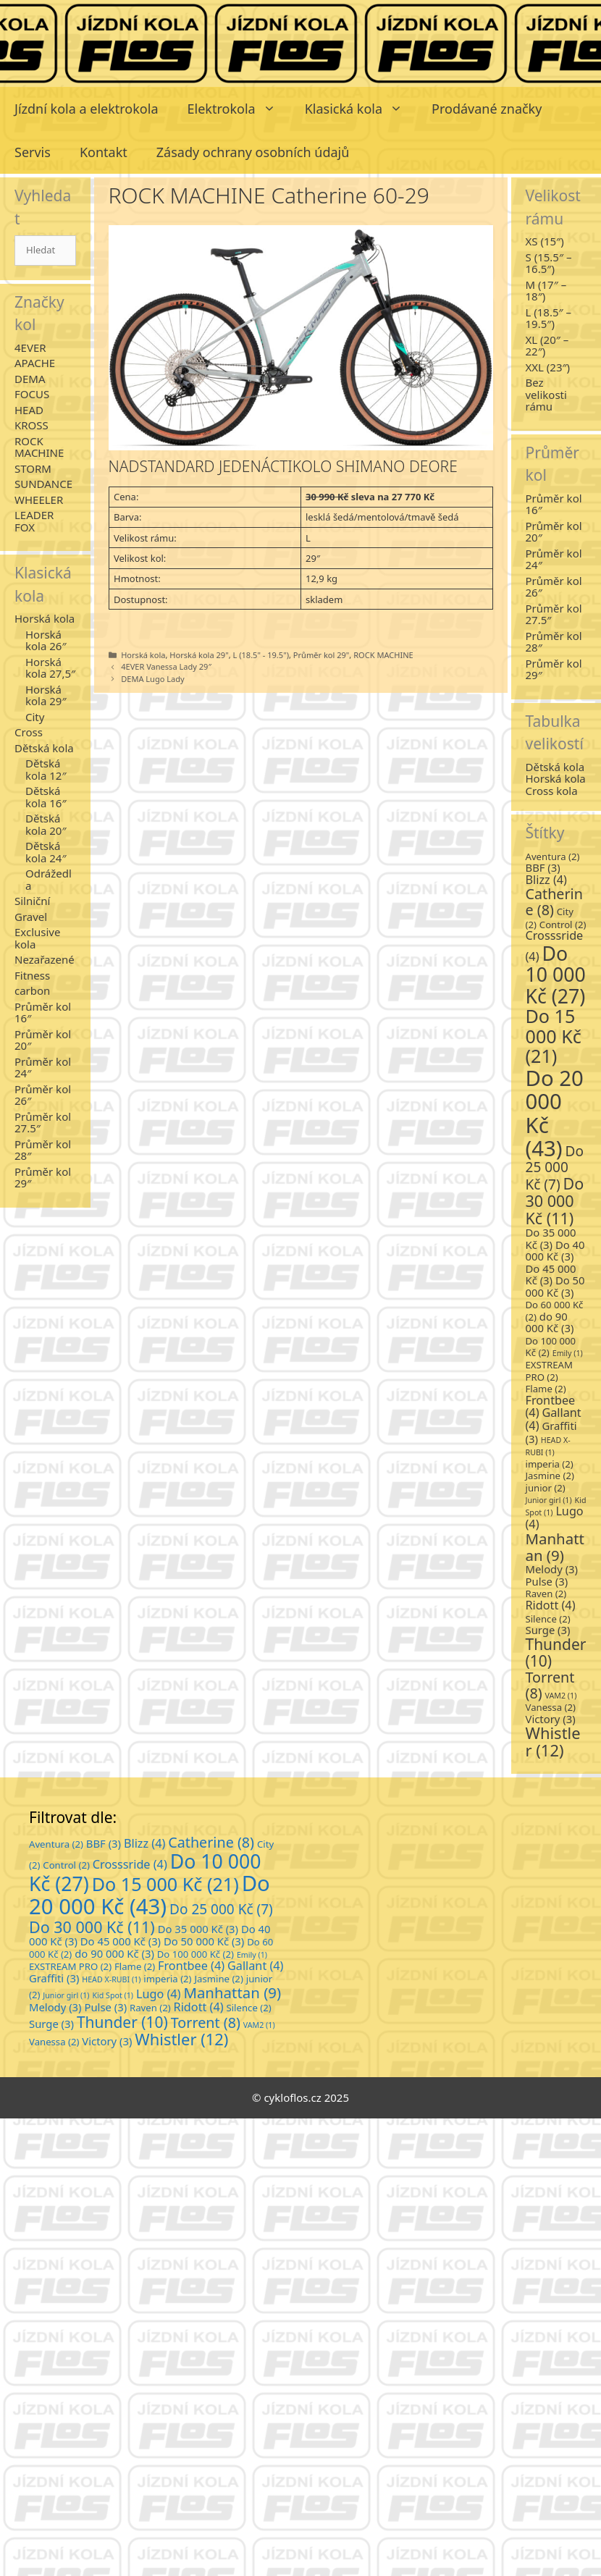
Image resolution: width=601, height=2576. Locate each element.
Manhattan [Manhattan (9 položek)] (555, 1546)
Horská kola (143, 654)
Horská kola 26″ (46, 640)
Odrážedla (48, 879)
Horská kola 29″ (46, 695)
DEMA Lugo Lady (153, 678)
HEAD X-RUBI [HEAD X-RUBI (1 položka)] (111, 1979)
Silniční (32, 900)
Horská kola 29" (198, 654)
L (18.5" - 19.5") (261, 654)
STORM (32, 468)
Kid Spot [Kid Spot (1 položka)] (112, 1995)
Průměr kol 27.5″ (42, 1122)
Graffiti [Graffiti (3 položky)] (551, 1432)
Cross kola (552, 790)
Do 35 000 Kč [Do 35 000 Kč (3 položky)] (551, 1238)
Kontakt (103, 152)
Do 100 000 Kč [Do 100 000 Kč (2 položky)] (551, 1347)
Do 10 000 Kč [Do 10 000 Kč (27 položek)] (556, 974)
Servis (32, 152)
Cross (28, 732)
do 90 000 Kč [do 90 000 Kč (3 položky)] (550, 1322)
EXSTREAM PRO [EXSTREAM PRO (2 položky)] (549, 1371)
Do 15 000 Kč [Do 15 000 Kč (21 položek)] (553, 1035)
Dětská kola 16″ (46, 796)
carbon (32, 990)
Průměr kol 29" (321, 654)
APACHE (34, 362)
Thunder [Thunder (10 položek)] (556, 1652)
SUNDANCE (43, 483)
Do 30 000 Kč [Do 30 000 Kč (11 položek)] (555, 1201)
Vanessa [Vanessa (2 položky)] (551, 1707)
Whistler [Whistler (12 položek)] (553, 1741)
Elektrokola (239, 108)
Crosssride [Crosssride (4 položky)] (130, 1864)
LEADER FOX (34, 521)
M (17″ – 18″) (546, 290)
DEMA (29, 378)
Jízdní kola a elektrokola (86, 108)
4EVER (30, 347)
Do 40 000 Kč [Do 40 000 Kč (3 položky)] (555, 1250)
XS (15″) (545, 241)
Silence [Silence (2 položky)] (548, 1618)
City (34, 717)
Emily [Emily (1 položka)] (567, 1353)
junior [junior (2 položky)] (546, 1487)
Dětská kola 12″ (46, 769)
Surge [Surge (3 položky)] (548, 1629)
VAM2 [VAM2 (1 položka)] (561, 1696)
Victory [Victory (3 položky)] (551, 1719)
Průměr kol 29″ (42, 1177)
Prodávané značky (487, 108)
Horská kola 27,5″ (50, 667)
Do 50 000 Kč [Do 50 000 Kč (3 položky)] (555, 1286)
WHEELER (38, 499)
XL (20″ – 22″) (547, 345)
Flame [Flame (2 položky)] (546, 1388)
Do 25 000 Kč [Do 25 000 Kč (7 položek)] (555, 1168)
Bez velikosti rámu (546, 394)
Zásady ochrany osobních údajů (253, 152)
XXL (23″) (548, 367)
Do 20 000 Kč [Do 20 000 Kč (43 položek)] (555, 1113)
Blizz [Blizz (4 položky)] (546, 880)
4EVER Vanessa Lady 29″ (166, 666)
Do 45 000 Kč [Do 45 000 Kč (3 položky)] (551, 1274)
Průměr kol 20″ (42, 1040)
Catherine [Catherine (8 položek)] (554, 901)
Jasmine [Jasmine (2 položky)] (550, 1475)
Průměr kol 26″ (42, 1095)
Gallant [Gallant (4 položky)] (255, 1966)
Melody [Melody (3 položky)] (552, 1569)
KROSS (31, 425)
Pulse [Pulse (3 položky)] (547, 1581)
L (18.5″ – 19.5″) (549, 318)
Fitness (32, 975)
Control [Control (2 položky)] (563, 924)
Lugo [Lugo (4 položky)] (158, 1994)
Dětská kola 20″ (46, 824)
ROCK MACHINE (383, 654)
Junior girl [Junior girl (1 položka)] (549, 1500)
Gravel (30, 916)
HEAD (28, 410)
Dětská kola (44, 748)
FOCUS (31, 394)
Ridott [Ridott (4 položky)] (551, 1605)
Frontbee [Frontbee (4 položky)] (191, 1966)
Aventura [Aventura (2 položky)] (553, 856)
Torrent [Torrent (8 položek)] (550, 1685)
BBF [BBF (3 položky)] (543, 867)
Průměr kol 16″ (42, 1012)
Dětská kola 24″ (46, 851)
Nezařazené (44, 959)
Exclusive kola (37, 938)
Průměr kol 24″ (42, 1067)
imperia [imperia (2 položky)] (549, 1463)
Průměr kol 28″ (42, 1150)
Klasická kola (361, 108)
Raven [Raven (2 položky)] (546, 1593)
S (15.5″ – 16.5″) (549, 263)
